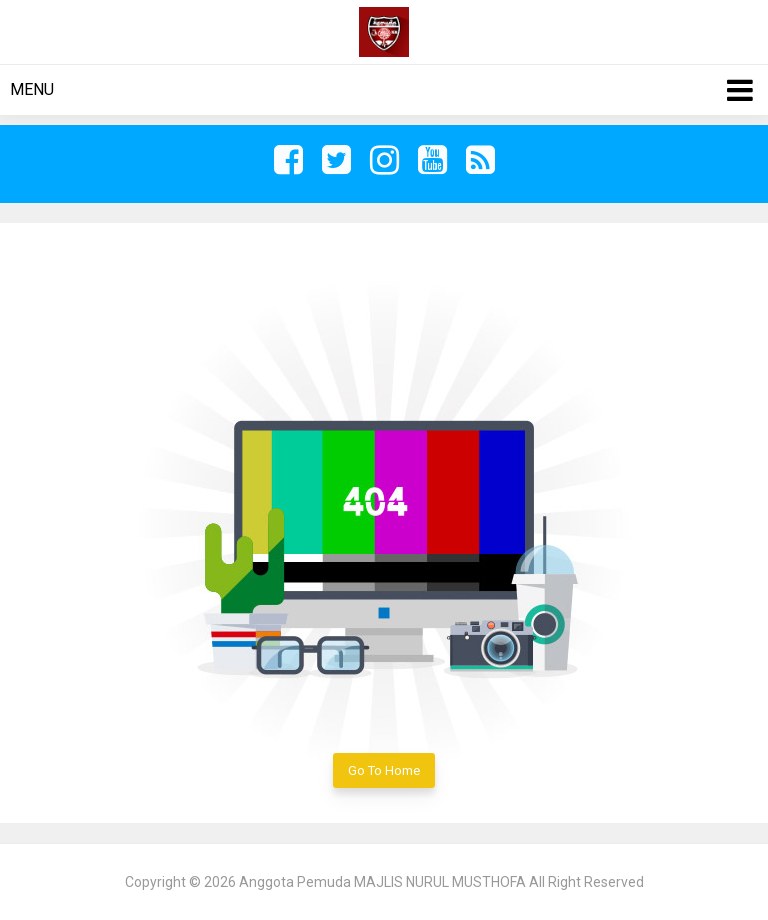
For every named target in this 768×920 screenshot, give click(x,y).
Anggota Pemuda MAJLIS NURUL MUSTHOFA (382, 882)
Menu (32, 89)
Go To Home (384, 770)
